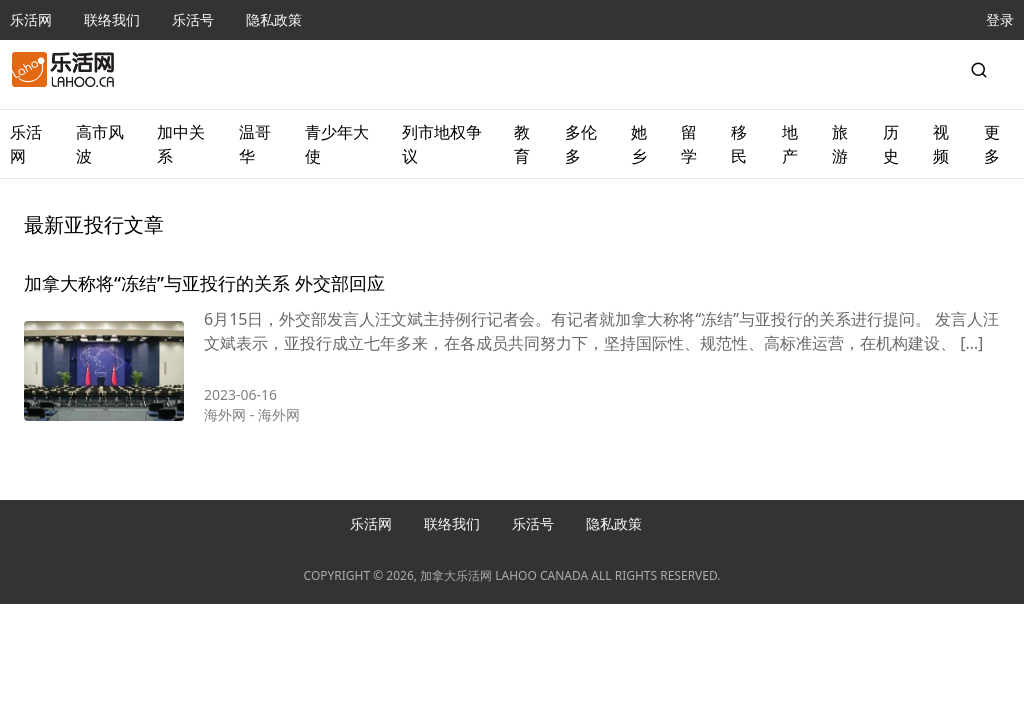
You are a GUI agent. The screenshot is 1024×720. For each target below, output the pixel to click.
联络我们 (112, 19)
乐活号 (193, 19)
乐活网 (31, 19)
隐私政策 (274, 19)
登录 (1000, 19)
